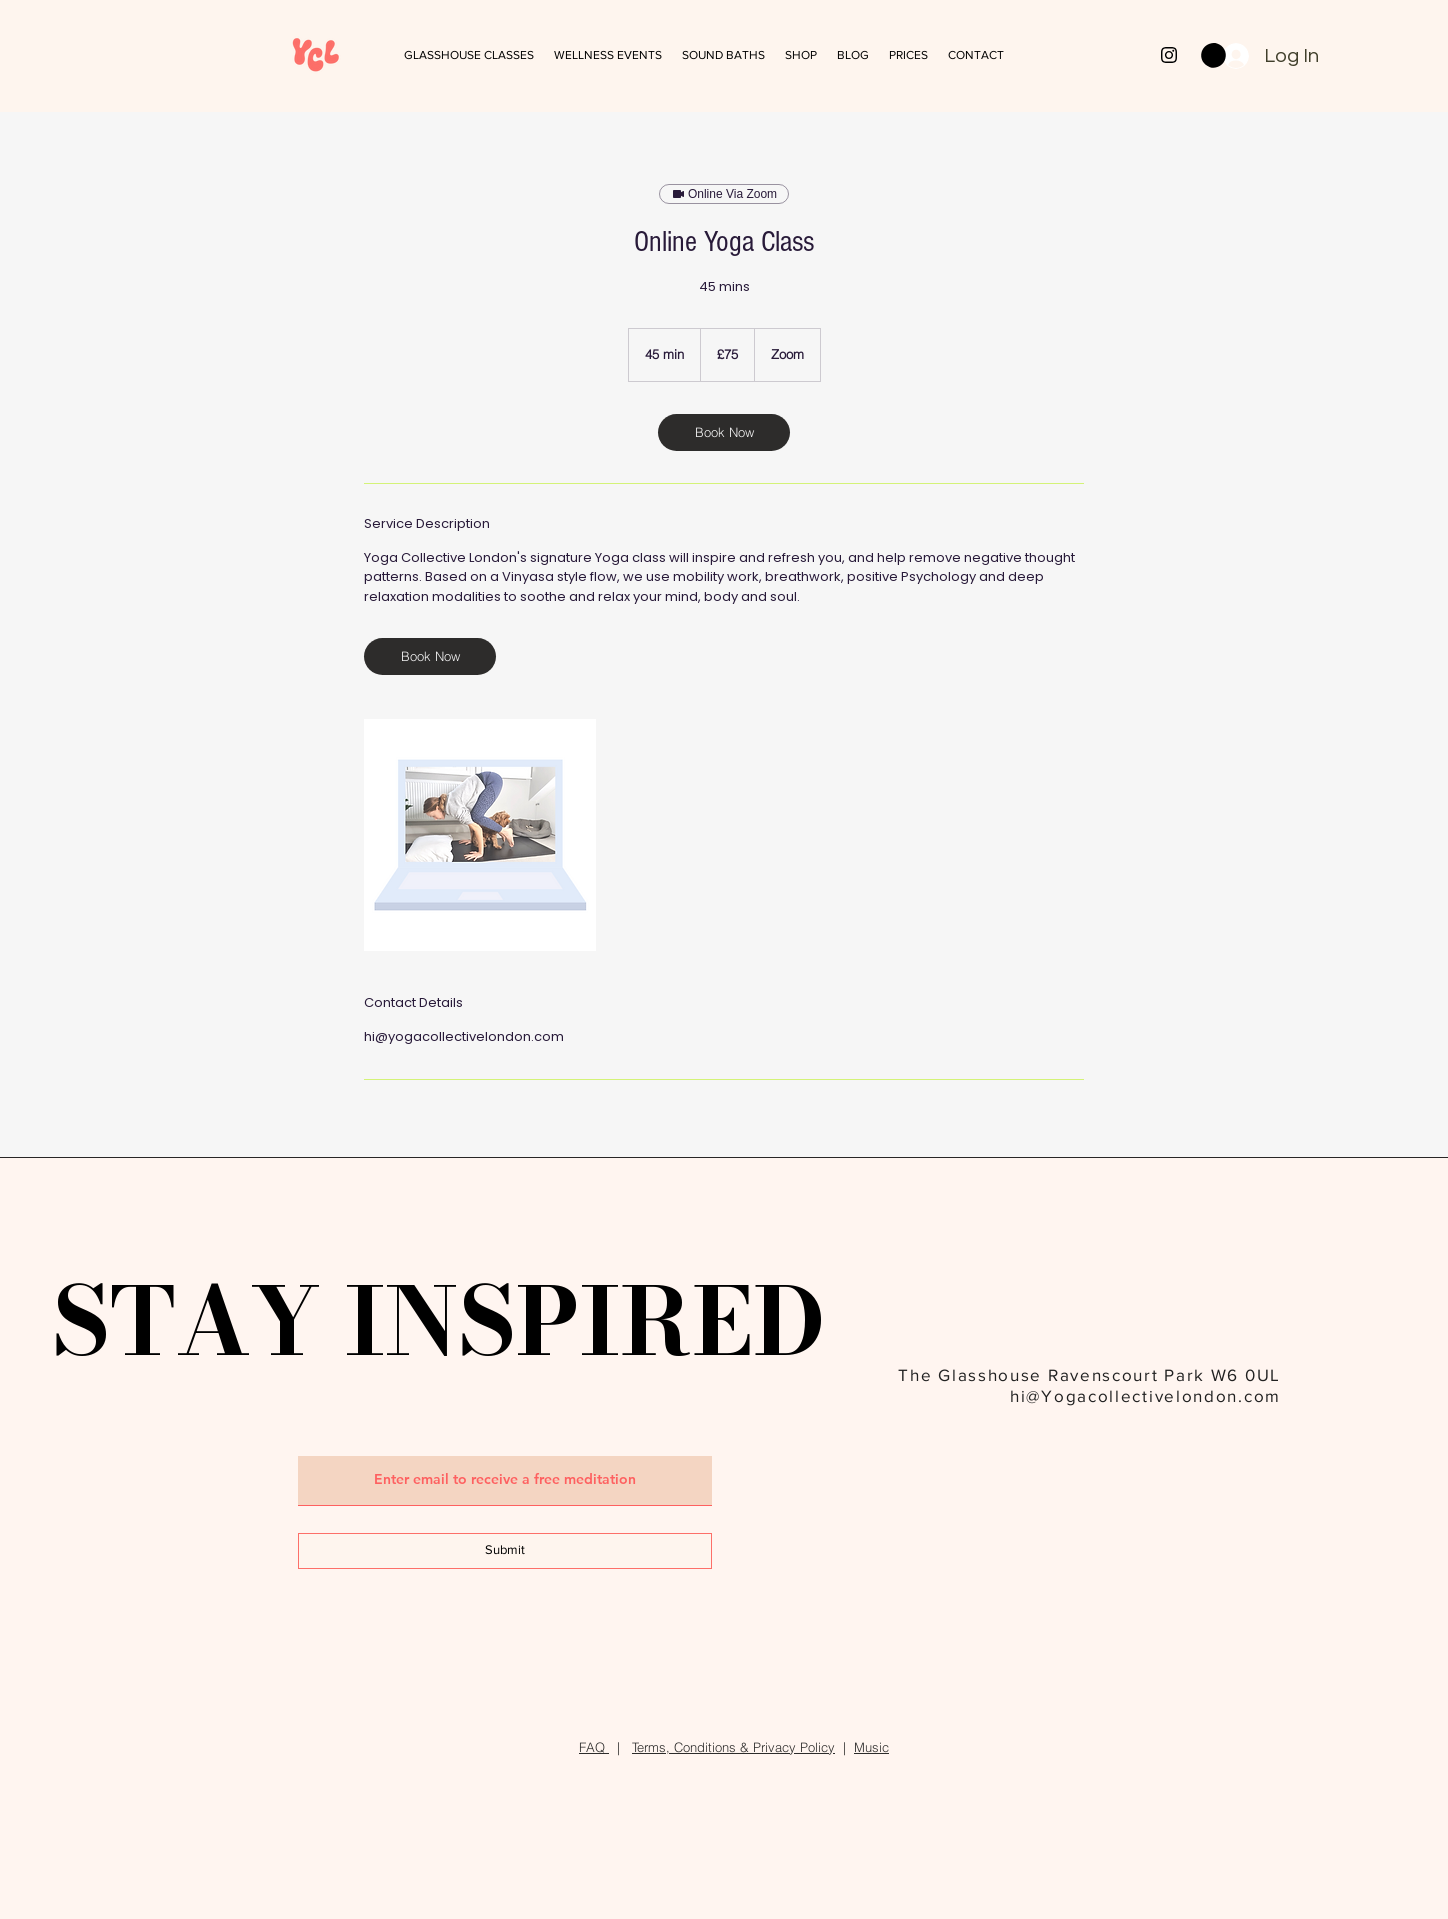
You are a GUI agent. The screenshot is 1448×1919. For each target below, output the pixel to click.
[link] (724, 432)
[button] (723, 55)
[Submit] (505, 1551)
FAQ (594, 1747)
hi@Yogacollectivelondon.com (1145, 1395)
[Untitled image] (480, 835)
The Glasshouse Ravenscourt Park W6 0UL (1089, 1374)
